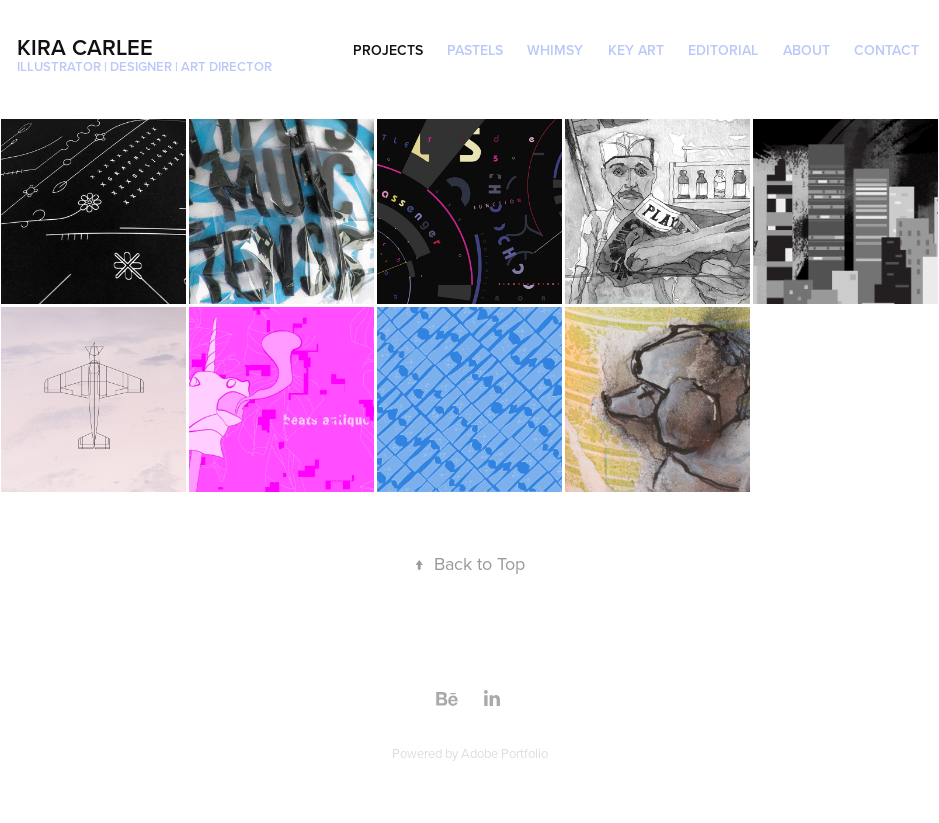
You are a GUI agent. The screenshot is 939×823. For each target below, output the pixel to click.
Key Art (636, 50)
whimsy (555, 50)
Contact (886, 50)
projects (388, 50)
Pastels (475, 50)
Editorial (723, 50)
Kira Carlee (85, 47)
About (806, 50)
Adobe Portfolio (504, 753)
